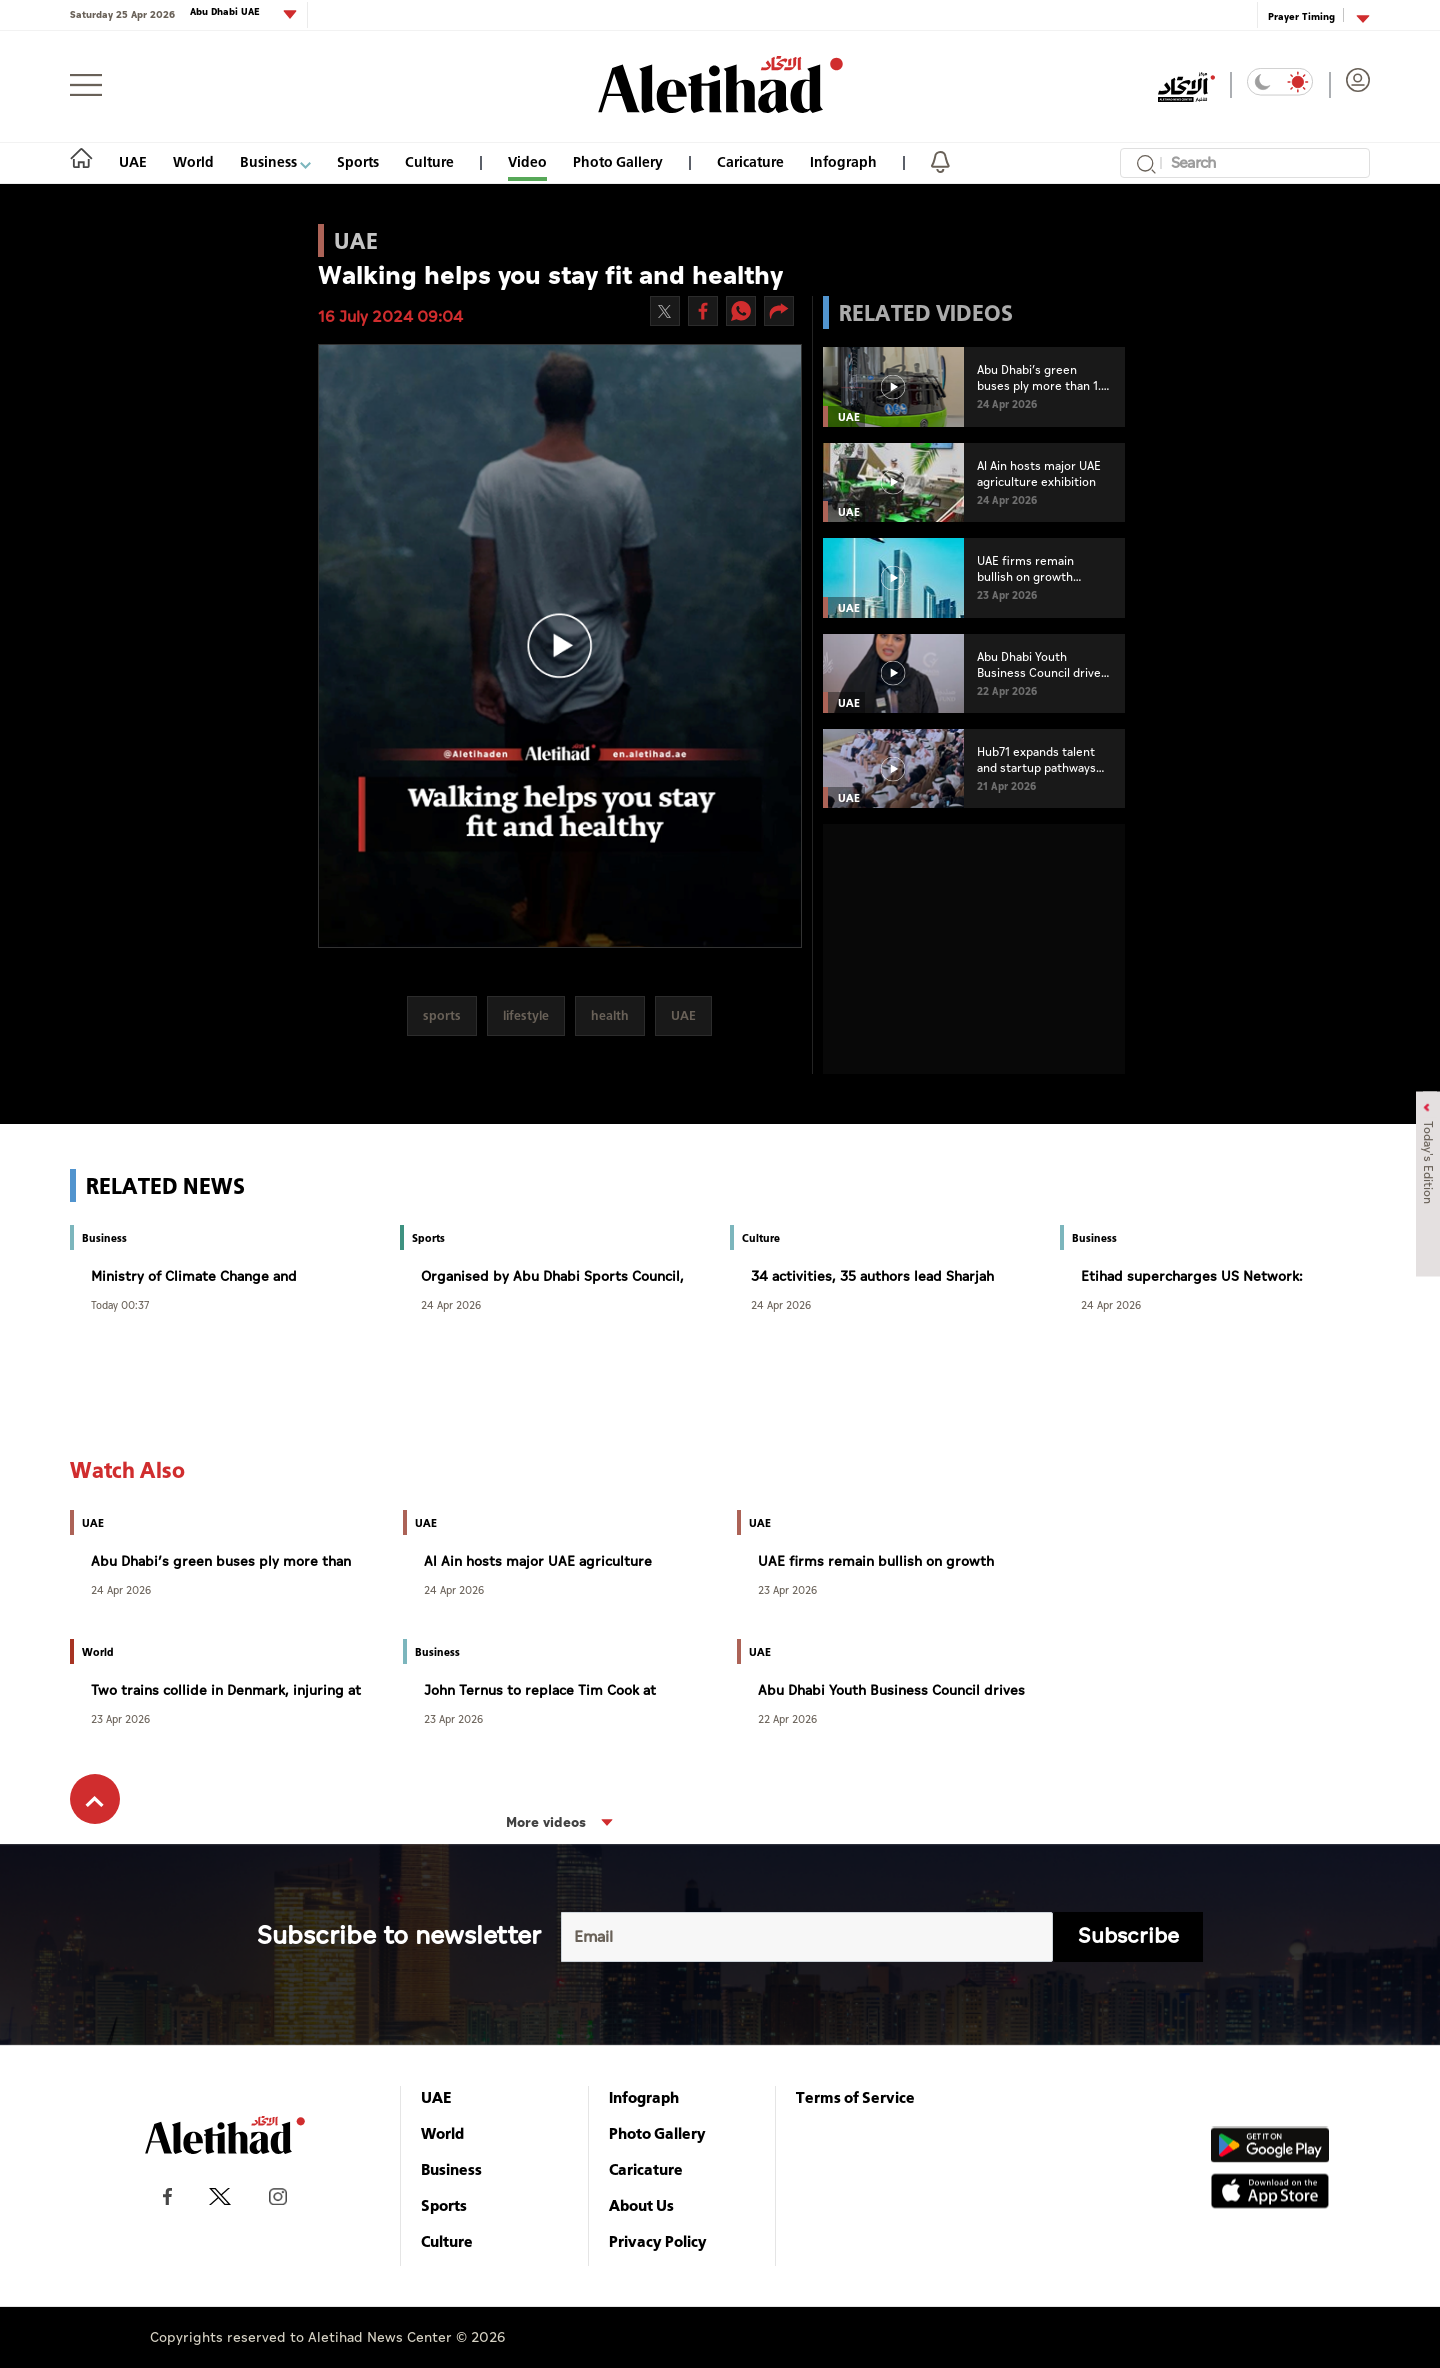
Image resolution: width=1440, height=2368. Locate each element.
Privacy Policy (658, 2241)
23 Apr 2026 (787, 1589)
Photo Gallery (618, 161)
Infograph (843, 161)
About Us (641, 2205)
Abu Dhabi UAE (226, 12)
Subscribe (1128, 1936)
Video (527, 161)
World (193, 161)
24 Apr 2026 (451, 1304)
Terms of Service (855, 2097)
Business (275, 161)
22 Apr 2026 (787, 1718)
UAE (133, 161)
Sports (358, 161)
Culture (429, 161)
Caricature (750, 161)
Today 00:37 (120, 1304)
